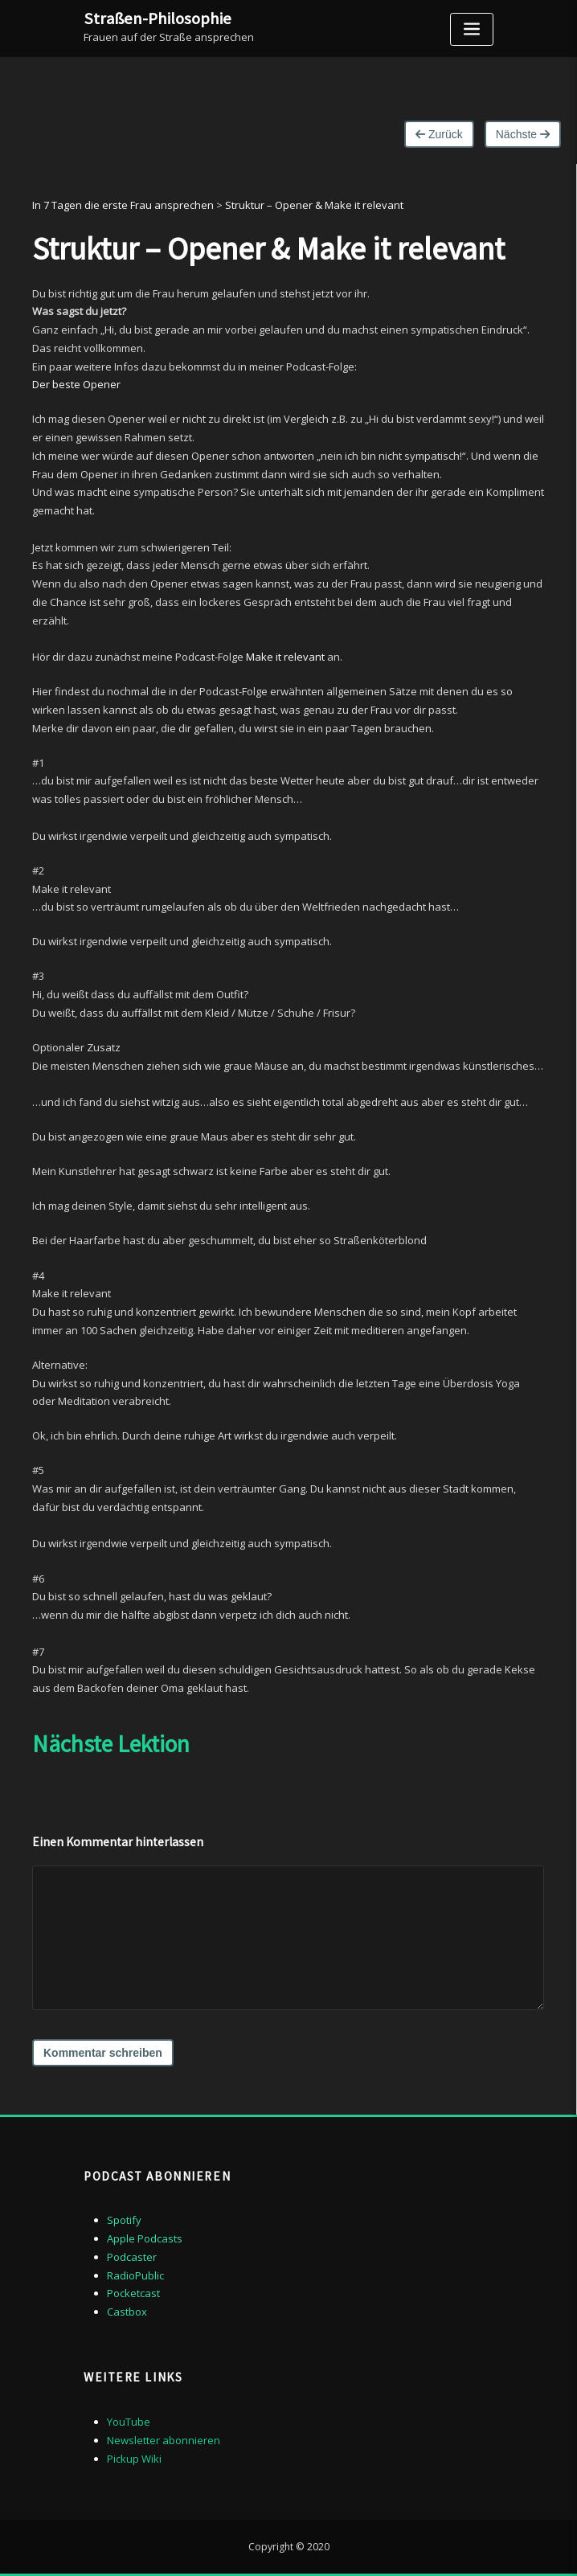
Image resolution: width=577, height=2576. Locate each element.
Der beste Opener (76, 384)
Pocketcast (133, 2293)
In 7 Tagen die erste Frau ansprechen (123, 205)
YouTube (128, 2421)
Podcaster (132, 2257)
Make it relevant (285, 656)
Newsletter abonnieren (163, 2440)
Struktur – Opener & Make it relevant (314, 205)
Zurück (439, 134)
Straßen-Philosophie (157, 18)
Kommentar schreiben (102, 2052)
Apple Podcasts (144, 2238)
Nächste (523, 134)
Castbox (127, 2311)
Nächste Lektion (111, 1744)
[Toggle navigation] (471, 29)
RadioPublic (135, 2275)
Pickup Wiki (134, 2458)
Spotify (124, 2220)
